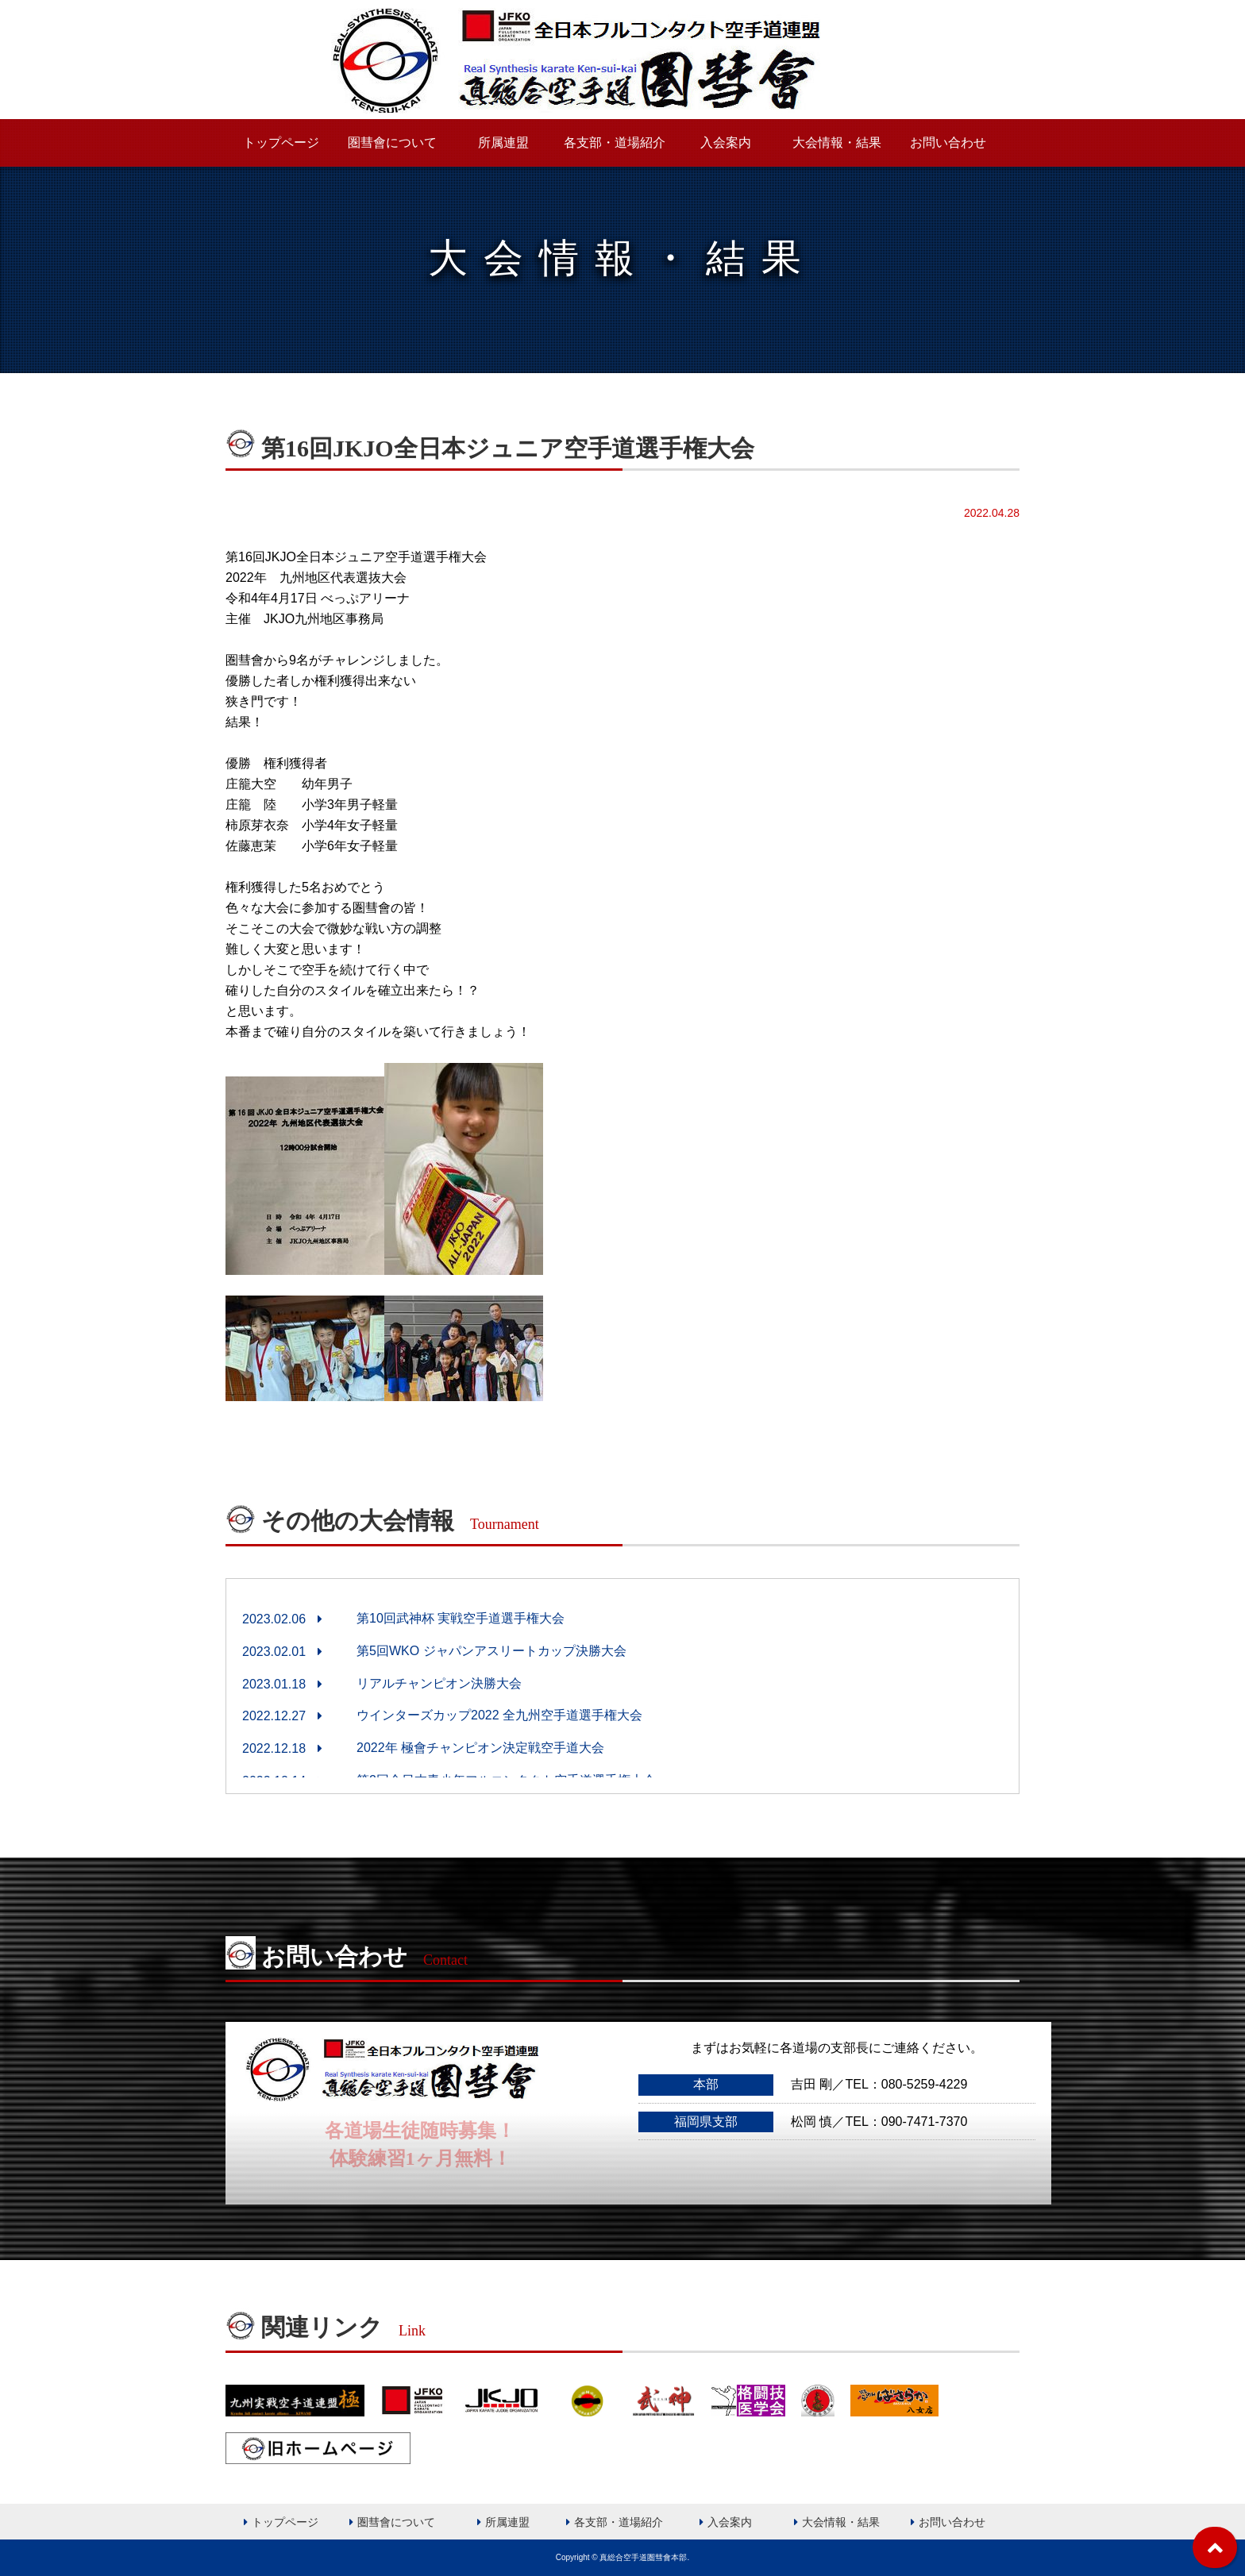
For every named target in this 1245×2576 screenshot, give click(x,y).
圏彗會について (392, 142)
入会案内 (725, 142)
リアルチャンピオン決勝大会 (439, 1683)
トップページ (281, 142)
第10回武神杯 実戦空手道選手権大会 (461, 1618)
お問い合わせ (948, 142)
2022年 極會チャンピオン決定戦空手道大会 (480, 1747)
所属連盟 (503, 142)
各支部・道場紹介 (614, 142)
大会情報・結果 (836, 142)
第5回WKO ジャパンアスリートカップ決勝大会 (491, 1651)
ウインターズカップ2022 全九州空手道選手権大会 (499, 1715)
